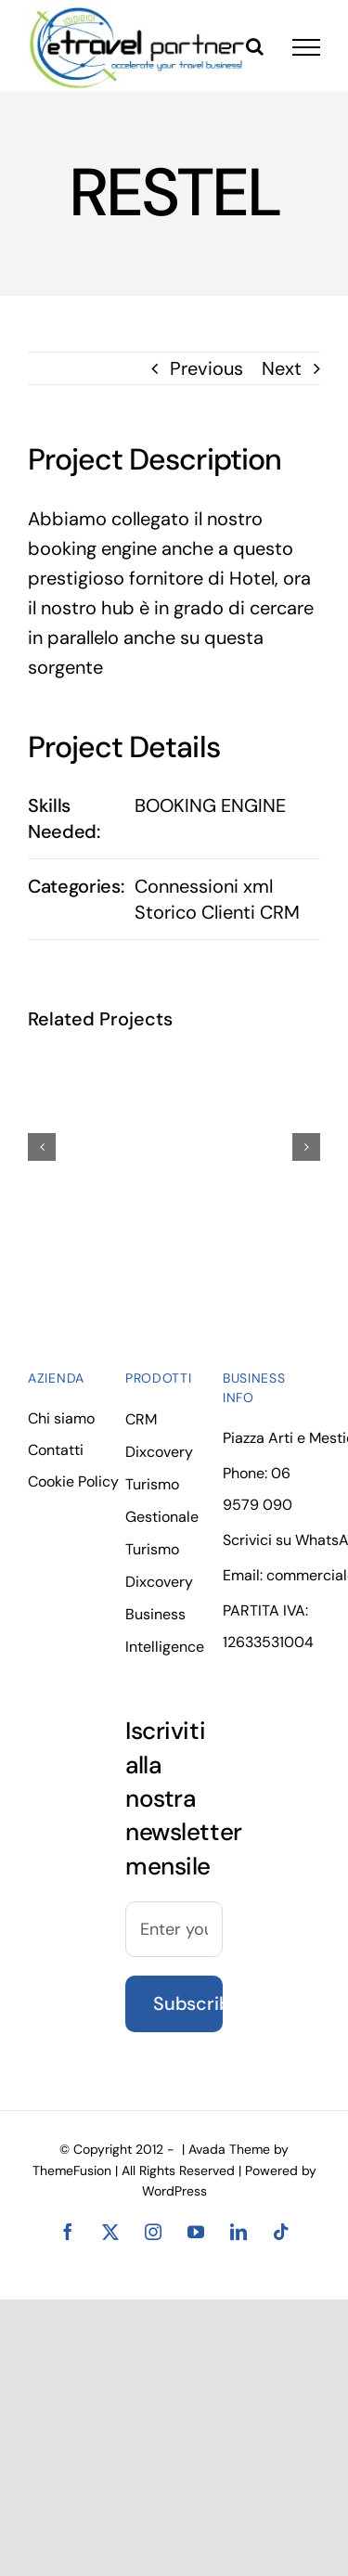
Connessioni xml (204, 886)
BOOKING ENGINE (210, 805)
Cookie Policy (73, 1481)
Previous (206, 368)
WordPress (174, 2191)
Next (282, 368)
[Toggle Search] (255, 46)
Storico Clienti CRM (217, 912)
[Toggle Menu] (306, 47)
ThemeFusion (71, 2170)
